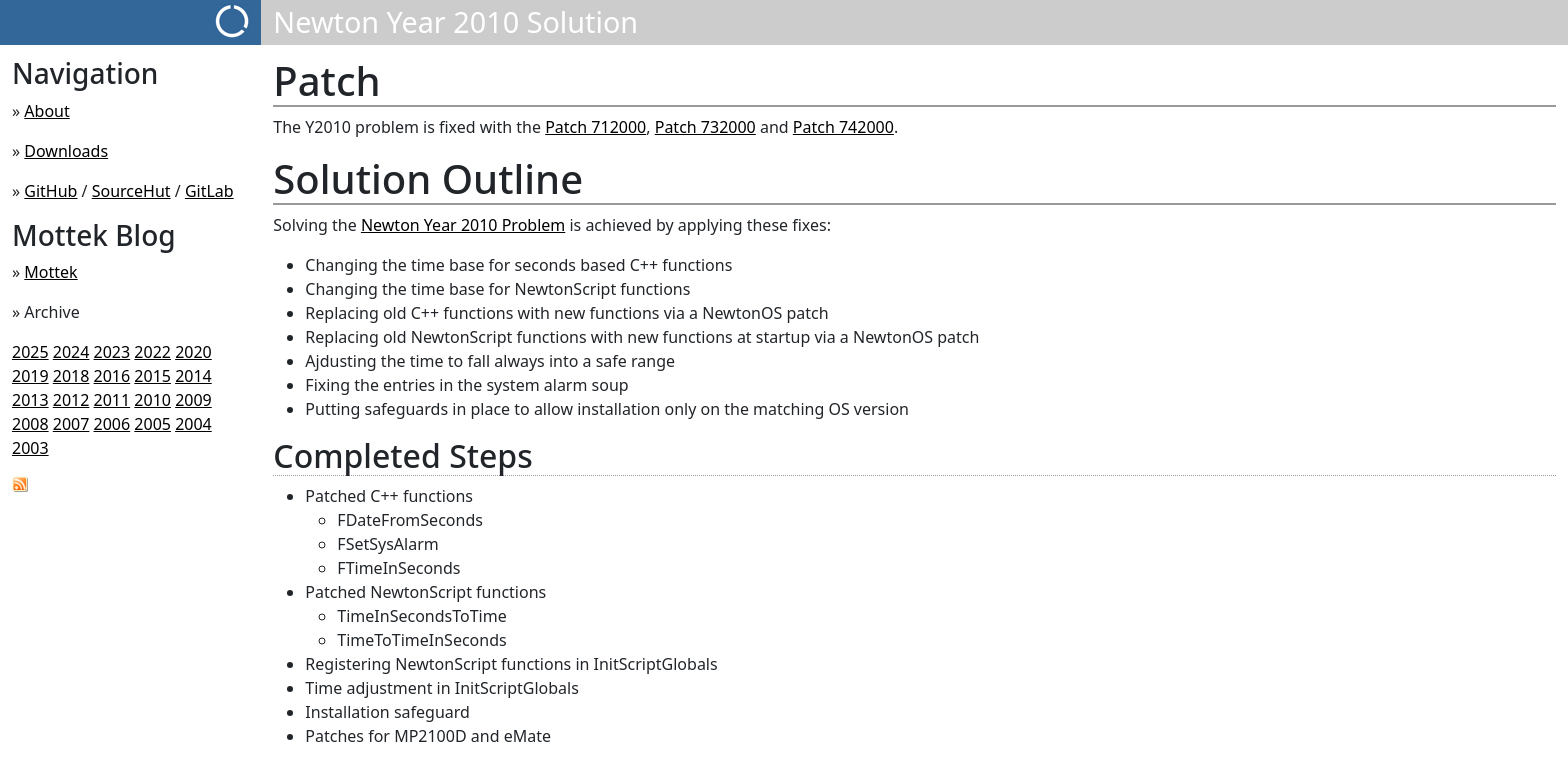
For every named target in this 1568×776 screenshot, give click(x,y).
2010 (152, 400)
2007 (71, 424)
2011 (112, 400)
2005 (152, 424)
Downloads (66, 151)
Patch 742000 (843, 127)
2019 (30, 376)
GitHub (50, 191)
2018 (71, 376)
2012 (71, 400)
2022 (152, 352)
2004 (193, 424)
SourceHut (131, 191)
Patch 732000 (705, 127)
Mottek (50, 272)
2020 (193, 352)
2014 (193, 376)
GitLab (209, 191)
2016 (112, 376)
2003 (30, 448)
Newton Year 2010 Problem (463, 225)
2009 (193, 400)
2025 (30, 352)
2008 (30, 424)
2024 (71, 352)
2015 (152, 376)
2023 (112, 352)
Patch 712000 (595, 127)
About (46, 111)
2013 (30, 400)
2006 (112, 424)
